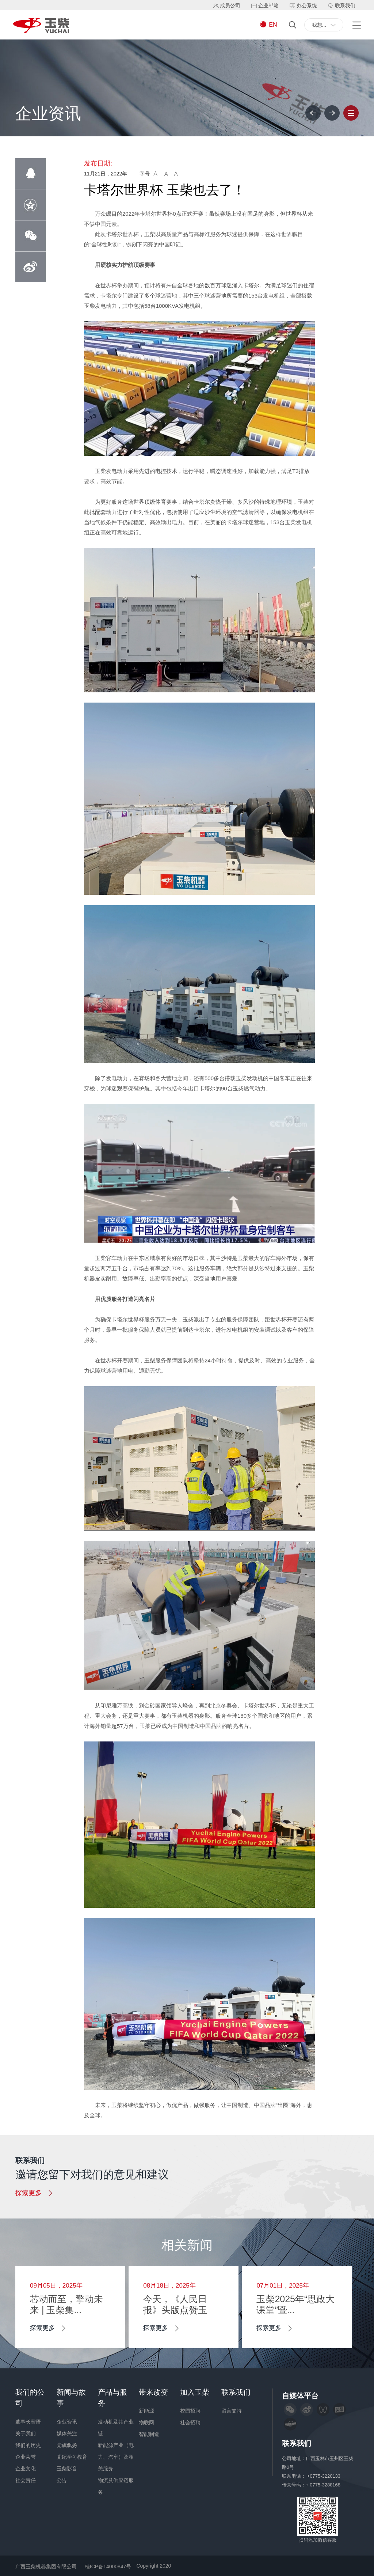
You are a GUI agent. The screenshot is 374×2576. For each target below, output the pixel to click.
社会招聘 (190, 2422)
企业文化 (25, 2468)
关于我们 (25, 2433)
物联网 (146, 2422)
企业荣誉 (25, 2457)
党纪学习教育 (72, 2457)
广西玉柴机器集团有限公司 (46, 2566)
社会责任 (25, 2480)
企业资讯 (67, 2422)
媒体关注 (67, 2433)
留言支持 (231, 2411)
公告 (62, 2480)
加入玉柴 (194, 2392)
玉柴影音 (67, 2468)
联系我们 (236, 2392)
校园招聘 (190, 2411)
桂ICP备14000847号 (108, 2566)
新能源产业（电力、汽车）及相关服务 (116, 2456)
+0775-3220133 (324, 2476)
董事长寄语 (28, 2422)
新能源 (146, 2411)
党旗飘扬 (67, 2445)
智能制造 (149, 2434)
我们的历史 (28, 2445)
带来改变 (153, 2392)
